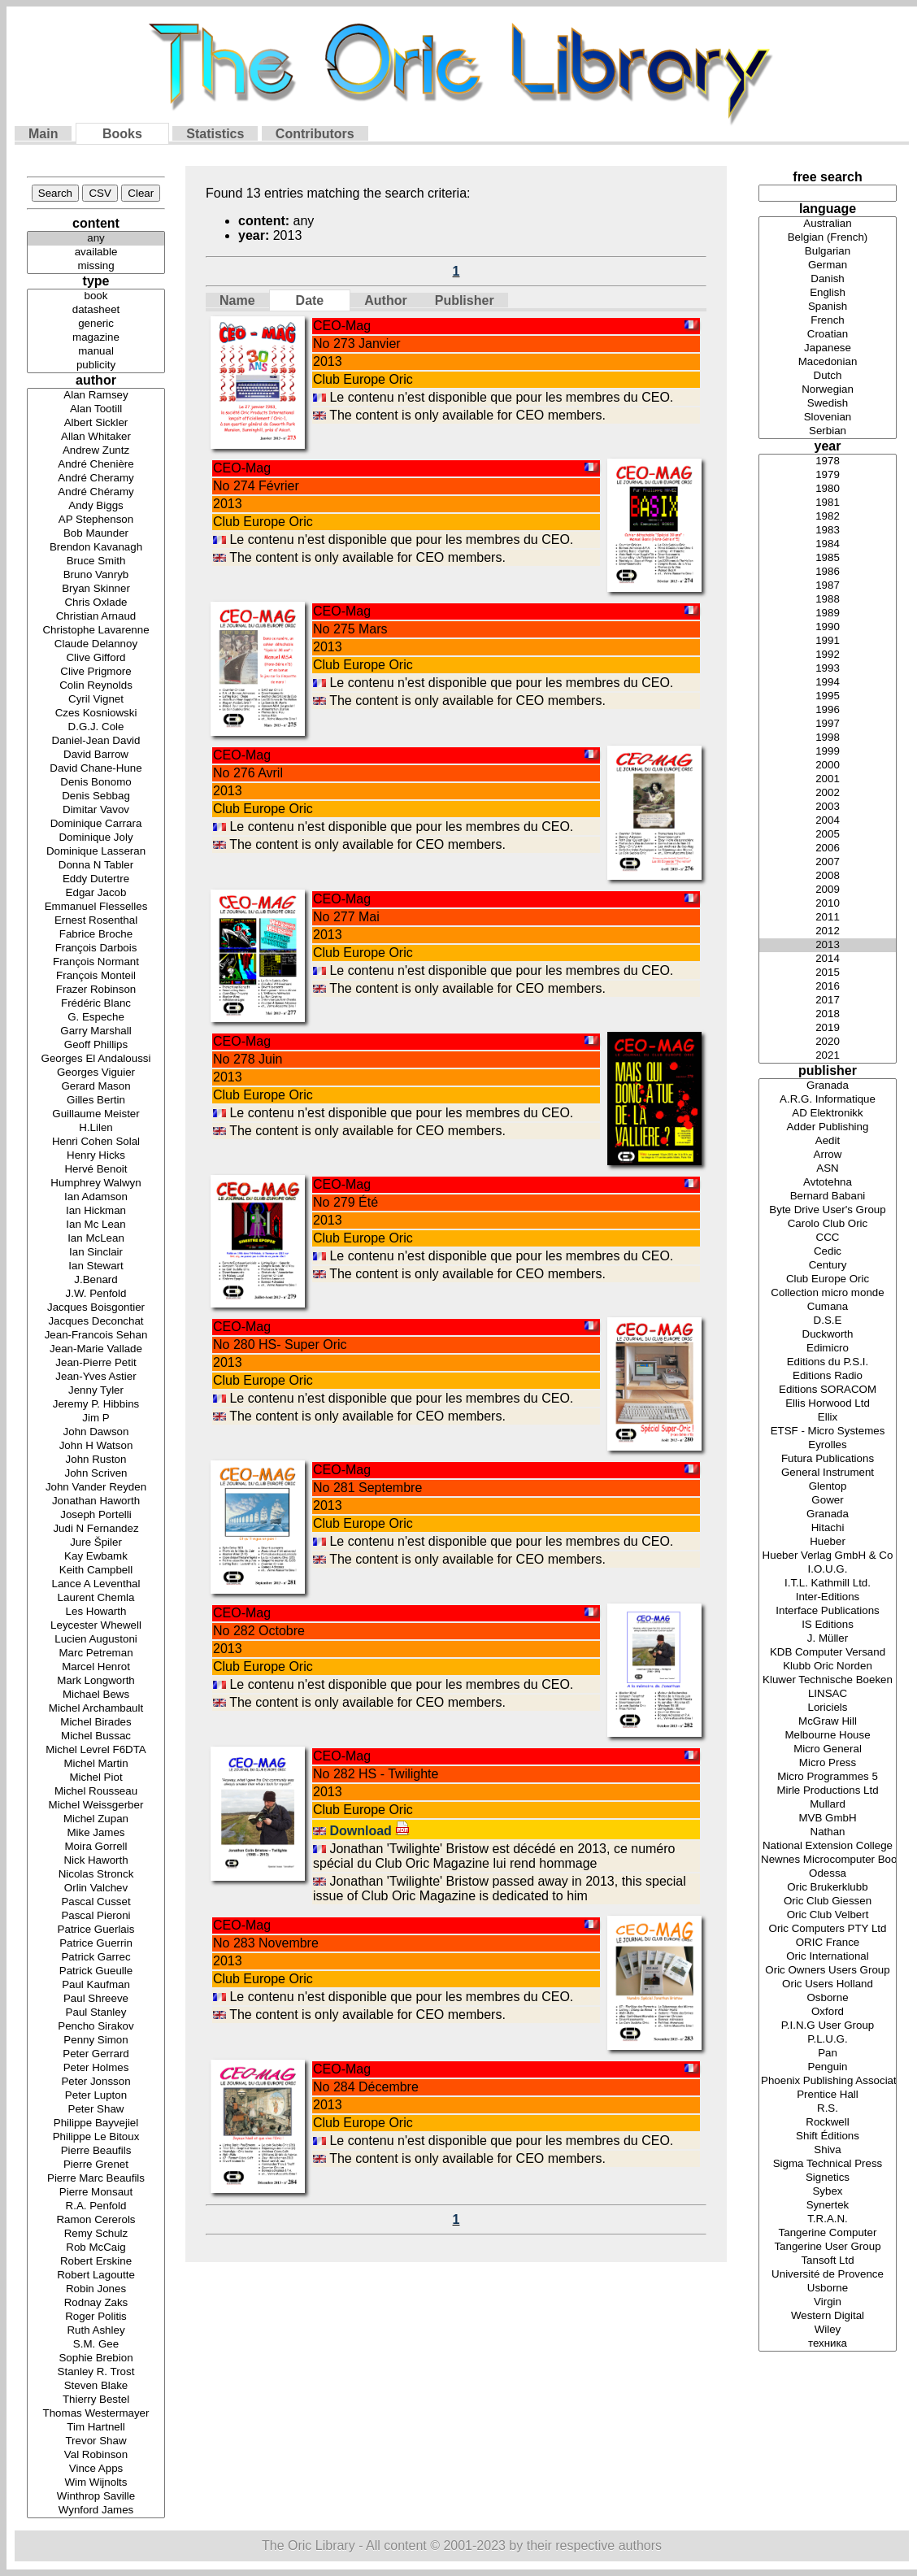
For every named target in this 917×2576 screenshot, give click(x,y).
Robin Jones (96, 2289)
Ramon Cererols (96, 2220)
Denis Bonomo (96, 783)
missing (96, 266)
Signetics (827, 2178)
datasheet (96, 310)
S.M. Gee (96, 2345)
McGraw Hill (827, 1722)
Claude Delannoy (96, 644)
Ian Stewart (96, 1266)
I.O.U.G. (827, 1570)
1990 (827, 627)
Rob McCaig (96, 2248)
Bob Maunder (96, 534)
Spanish (827, 307)
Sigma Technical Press (827, 2164)
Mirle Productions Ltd (827, 1791)
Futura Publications (827, 1459)
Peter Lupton (96, 2096)
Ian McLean (96, 1239)
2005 (827, 835)
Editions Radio (827, 1376)
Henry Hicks (96, 1156)
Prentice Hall (827, 2095)
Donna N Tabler (96, 865)
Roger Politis (96, 2317)
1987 (827, 586)
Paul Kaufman (96, 1985)
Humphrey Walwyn (96, 1183)
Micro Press (827, 1763)
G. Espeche (96, 1018)
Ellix (827, 1418)
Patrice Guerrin (96, 1944)
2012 (827, 931)
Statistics (215, 134)
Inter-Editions (827, 1597)
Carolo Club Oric (827, 1224)
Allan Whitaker (96, 437)
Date (310, 300)
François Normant (96, 962)
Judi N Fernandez (96, 1529)
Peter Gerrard (96, 2054)
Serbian (827, 431)
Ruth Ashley (96, 2331)
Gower (827, 1501)
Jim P (96, 1418)
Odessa (827, 1874)
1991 (827, 641)
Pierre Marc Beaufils (96, 2179)
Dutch (827, 376)
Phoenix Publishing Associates (827, 2081)
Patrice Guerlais (96, 1930)
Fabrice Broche (96, 935)
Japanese (827, 348)
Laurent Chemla (96, 1598)
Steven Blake (96, 2386)
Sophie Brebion (96, 2358)
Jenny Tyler (96, 1391)
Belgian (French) (827, 238)
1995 (827, 696)
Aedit (827, 1141)
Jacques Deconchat (96, 1322)
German (827, 265)
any (96, 239)
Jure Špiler (96, 1543)
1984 (827, 544)
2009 (827, 890)
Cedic (827, 1252)
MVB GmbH (827, 1818)
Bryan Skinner (96, 589)
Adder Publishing (827, 1127)
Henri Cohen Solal (96, 1142)
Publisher (464, 300)
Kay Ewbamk (96, 1557)
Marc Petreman (96, 1653)
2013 (827, 945)
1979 (827, 475)
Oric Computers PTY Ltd (827, 1929)
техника (827, 2344)
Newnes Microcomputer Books (827, 1860)
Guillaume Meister (96, 1114)
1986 (827, 572)
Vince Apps (96, 2469)
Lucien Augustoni (96, 1640)
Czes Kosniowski (96, 713)
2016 (827, 987)
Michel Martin (96, 1764)
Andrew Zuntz (96, 451)
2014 (827, 959)
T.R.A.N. (827, 2219)
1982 (827, 517)
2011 (827, 918)
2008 (827, 876)
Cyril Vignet (96, 700)
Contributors (315, 134)
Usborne (827, 2288)
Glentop (827, 1487)
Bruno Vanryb (96, 575)
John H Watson (96, 1446)
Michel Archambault (96, 1709)
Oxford (827, 2012)
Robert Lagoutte (96, 2275)
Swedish (827, 404)
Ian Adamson (96, 1197)
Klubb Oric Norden (827, 1666)
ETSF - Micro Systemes (827, 1431)
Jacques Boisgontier (96, 1308)
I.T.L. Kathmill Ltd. (827, 1583)
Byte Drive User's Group (827, 1210)
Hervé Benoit (96, 1170)
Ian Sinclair (96, 1253)
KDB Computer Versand (827, 1653)
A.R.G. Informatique (827, 1100)
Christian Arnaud (96, 617)
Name (237, 300)
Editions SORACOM (827, 1390)
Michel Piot (96, 1778)
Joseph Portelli (96, 1515)
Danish (827, 279)
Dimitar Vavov (96, 810)
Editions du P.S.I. (827, 1362)
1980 (827, 489)
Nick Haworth (96, 1861)
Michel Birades (96, 1723)
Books (122, 134)
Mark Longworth (96, 1681)
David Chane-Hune (96, 769)
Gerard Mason (96, 1087)
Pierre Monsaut (96, 2193)
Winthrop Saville (96, 2497)
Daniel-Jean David (96, 741)
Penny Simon (96, 2040)
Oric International (827, 1957)
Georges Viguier (96, 1073)
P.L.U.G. (827, 2040)
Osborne (827, 1998)
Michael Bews (96, 1695)
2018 (827, 1014)
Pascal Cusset (96, 1902)
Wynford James (96, 2510)
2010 (827, 904)
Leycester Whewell (96, 1626)
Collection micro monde (827, 1293)
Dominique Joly (96, 838)
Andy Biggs (96, 506)
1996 (827, 710)
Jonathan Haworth (96, 1501)
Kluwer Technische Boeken (827, 1680)
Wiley (827, 2330)
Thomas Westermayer (96, 2414)
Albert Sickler (96, 423)
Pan (827, 2053)
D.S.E (827, 1321)
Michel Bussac (96, 1736)
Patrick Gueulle (96, 1971)
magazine (96, 338)
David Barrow (96, 755)
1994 (827, 683)
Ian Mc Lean (96, 1225)
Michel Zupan (96, 1819)
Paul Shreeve (96, 1999)
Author (385, 300)
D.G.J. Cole (96, 727)
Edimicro (827, 1348)
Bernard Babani (827, 1196)
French (827, 321)
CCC (827, 1238)
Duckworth (827, 1335)
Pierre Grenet (96, 2165)
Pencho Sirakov (96, 2027)
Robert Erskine (96, 2262)
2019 (827, 1028)
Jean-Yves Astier (96, 1377)
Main (43, 134)
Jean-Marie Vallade (96, 1349)
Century (827, 1266)
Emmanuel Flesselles (96, 907)
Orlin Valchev (96, 1888)
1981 (827, 503)
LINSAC (827, 1694)
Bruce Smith (96, 561)
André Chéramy (96, 492)
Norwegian (827, 390)
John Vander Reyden (96, 1488)
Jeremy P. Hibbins (96, 1405)
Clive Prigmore (96, 672)
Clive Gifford (96, 658)
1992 (827, 655)
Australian (827, 224)
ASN (827, 1169)
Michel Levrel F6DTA (96, 1750)
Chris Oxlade (96, 603)
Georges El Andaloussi (96, 1059)
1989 (827, 613)
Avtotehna (827, 1183)
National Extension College (827, 1846)
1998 (827, 738)
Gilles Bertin (96, 1100)
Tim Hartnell (96, 2428)
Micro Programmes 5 (827, 1777)
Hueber (827, 1542)
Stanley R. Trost (96, 2372)
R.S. (827, 2109)
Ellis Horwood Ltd (827, 1404)
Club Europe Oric (827, 1279)
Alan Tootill (96, 409)
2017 (827, 1000)
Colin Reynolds (96, 686)
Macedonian (827, 362)
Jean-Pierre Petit (96, 1363)
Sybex (827, 2192)
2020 (827, 1042)
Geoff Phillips (96, 1045)
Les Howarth (96, 1612)
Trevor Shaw (96, 2441)
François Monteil (96, 976)
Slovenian (827, 417)
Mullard (827, 1805)
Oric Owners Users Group (827, 1971)
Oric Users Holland (827, 1984)
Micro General (827, 1749)
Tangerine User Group (827, 2247)
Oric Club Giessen (827, 1901)
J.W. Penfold (96, 1294)
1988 (827, 600)
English (827, 293)
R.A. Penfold (96, 2206)
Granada (827, 1086)
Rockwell (827, 2123)
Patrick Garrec (96, 1958)
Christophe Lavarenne (96, 630)
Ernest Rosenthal (96, 921)
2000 (827, 765)
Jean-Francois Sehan (96, 1335)
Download (369, 1831)
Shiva (827, 2150)
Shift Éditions (827, 2136)
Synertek (827, 2206)
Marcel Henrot (96, 1667)
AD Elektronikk (827, 1113)
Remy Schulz (96, 2234)
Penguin (827, 2067)
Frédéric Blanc (96, 1004)
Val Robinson (96, 2455)
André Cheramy (96, 478)
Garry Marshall (96, 1031)
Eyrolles (827, 1445)
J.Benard (96, 1280)
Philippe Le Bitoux (96, 2137)
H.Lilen (96, 1128)
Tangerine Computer (827, 2233)
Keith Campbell (96, 1570)
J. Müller (827, 1639)
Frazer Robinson (96, 990)
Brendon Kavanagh (96, 548)
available (96, 252)
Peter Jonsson (96, 2082)
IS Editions (827, 1625)
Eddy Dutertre (96, 879)
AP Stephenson (96, 520)
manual (96, 352)
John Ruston (96, 1460)
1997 (827, 724)
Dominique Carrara (96, 824)
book (96, 296)
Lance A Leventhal (96, 1584)
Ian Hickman (96, 1211)
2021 (827, 1056)
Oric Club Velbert (827, 1915)
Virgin (827, 2302)
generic (96, 324)
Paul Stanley (96, 2013)
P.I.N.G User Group (827, 2026)
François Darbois (96, 948)
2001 (827, 779)
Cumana (827, 1307)
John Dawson (96, 1432)
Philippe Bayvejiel (96, 2123)
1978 (827, 461)
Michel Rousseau (96, 1792)
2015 (827, 973)
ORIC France (827, 1943)
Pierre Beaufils (96, 2151)
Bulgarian (827, 252)
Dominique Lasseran (96, 852)
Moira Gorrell (96, 1847)
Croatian (827, 335)
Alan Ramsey (96, 395)
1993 (827, 669)
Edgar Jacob (96, 893)
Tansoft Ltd (827, 2261)
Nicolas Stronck (96, 1875)
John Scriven (96, 1474)
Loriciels (827, 1708)
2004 (827, 821)
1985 (827, 558)
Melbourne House (827, 1736)
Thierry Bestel (96, 2400)
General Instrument (827, 1473)
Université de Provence (827, 2275)
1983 (827, 530)
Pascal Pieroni (96, 1916)
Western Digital (827, 2316)
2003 (827, 807)
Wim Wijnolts (96, 2483)
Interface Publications (827, 1611)
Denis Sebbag (96, 796)
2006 (827, 848)
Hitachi (827, 1528)
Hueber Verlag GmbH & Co (827, 1556)
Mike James (96, 1833)
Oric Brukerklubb (827, 1888)
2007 (827, 862)
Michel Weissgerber (96, 1805)
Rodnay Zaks (96, 2303)
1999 (827, 752)
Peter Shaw (96, 2110)
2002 (827, 793)
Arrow (827, 1155)
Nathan (827, 1832)
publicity (96, 365)
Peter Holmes (96, 2068)
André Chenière (96, 465)
